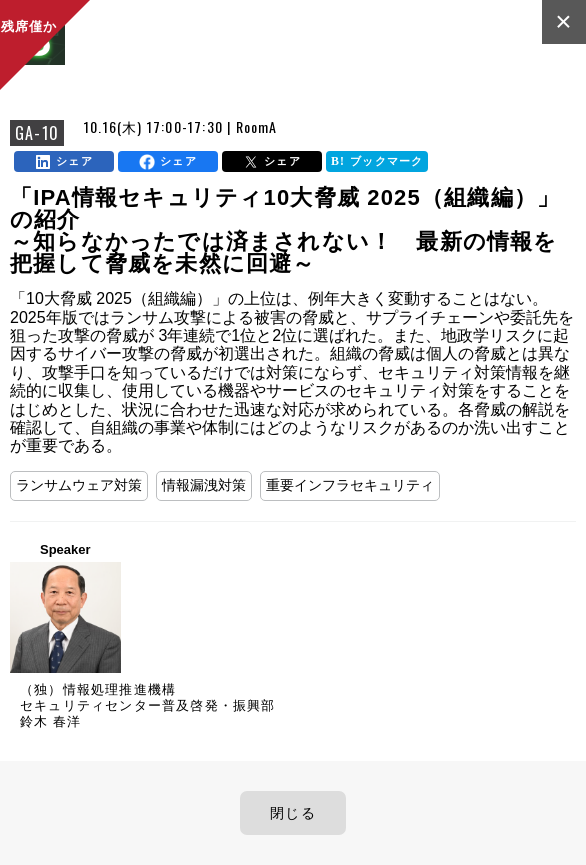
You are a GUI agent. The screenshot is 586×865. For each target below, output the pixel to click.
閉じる (293, 813)
